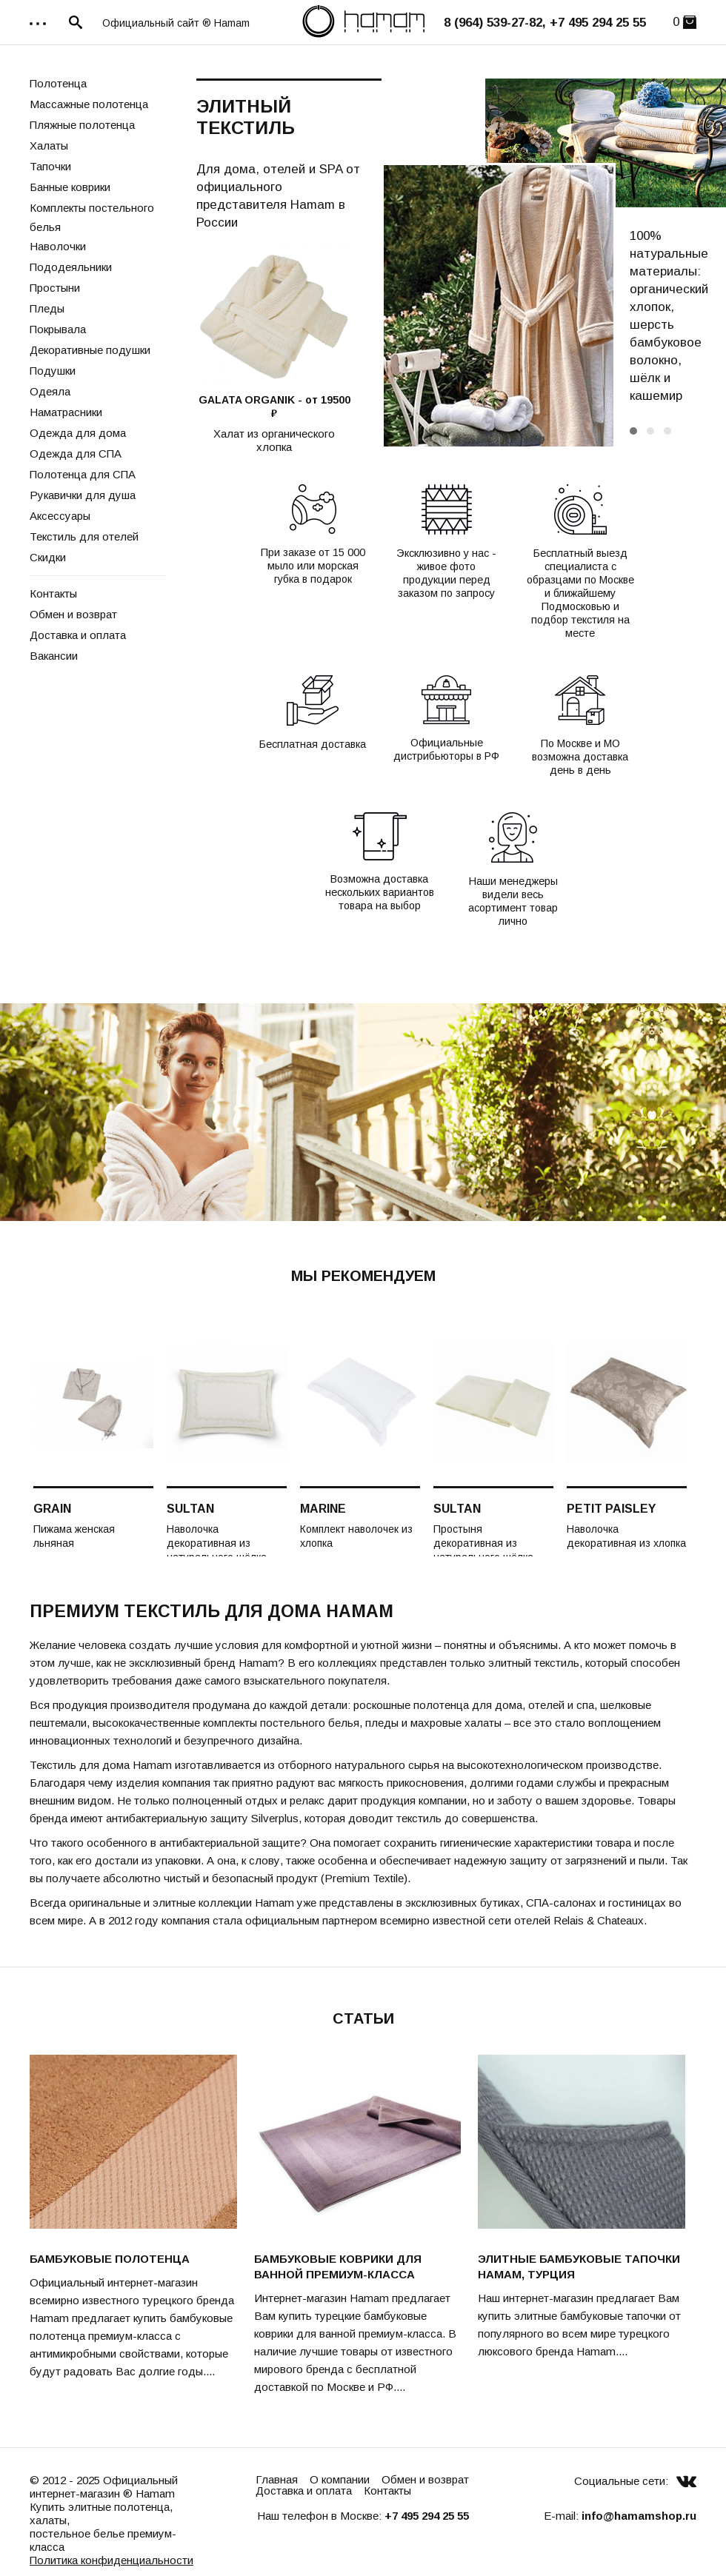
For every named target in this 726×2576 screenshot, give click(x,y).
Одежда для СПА (75, 453)
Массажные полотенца (89, 104)
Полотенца (58, 83)
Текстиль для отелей (84, 536)
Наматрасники (66, 412)
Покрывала (58, 329)
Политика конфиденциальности (111, 2560)
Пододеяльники (71, 267)
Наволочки (58, 246)
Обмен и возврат (73, 614)
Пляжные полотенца (82, 124)
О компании (340, 2479)
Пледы (47, 308)
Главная (277, 2479)
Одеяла (50, 391)
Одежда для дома (78, 432)
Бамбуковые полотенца (110, 2258)
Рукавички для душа (83, 495)
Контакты (53, 593)
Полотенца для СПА (83, 474)
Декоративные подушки (90, 350)
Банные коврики (70, 187)
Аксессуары (60, 515)
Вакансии (54, 655)
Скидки (48, 557)
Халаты (49, 145)
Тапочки (50, 166)
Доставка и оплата (78, 635)
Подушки (53, 370)
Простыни (55, 287)
